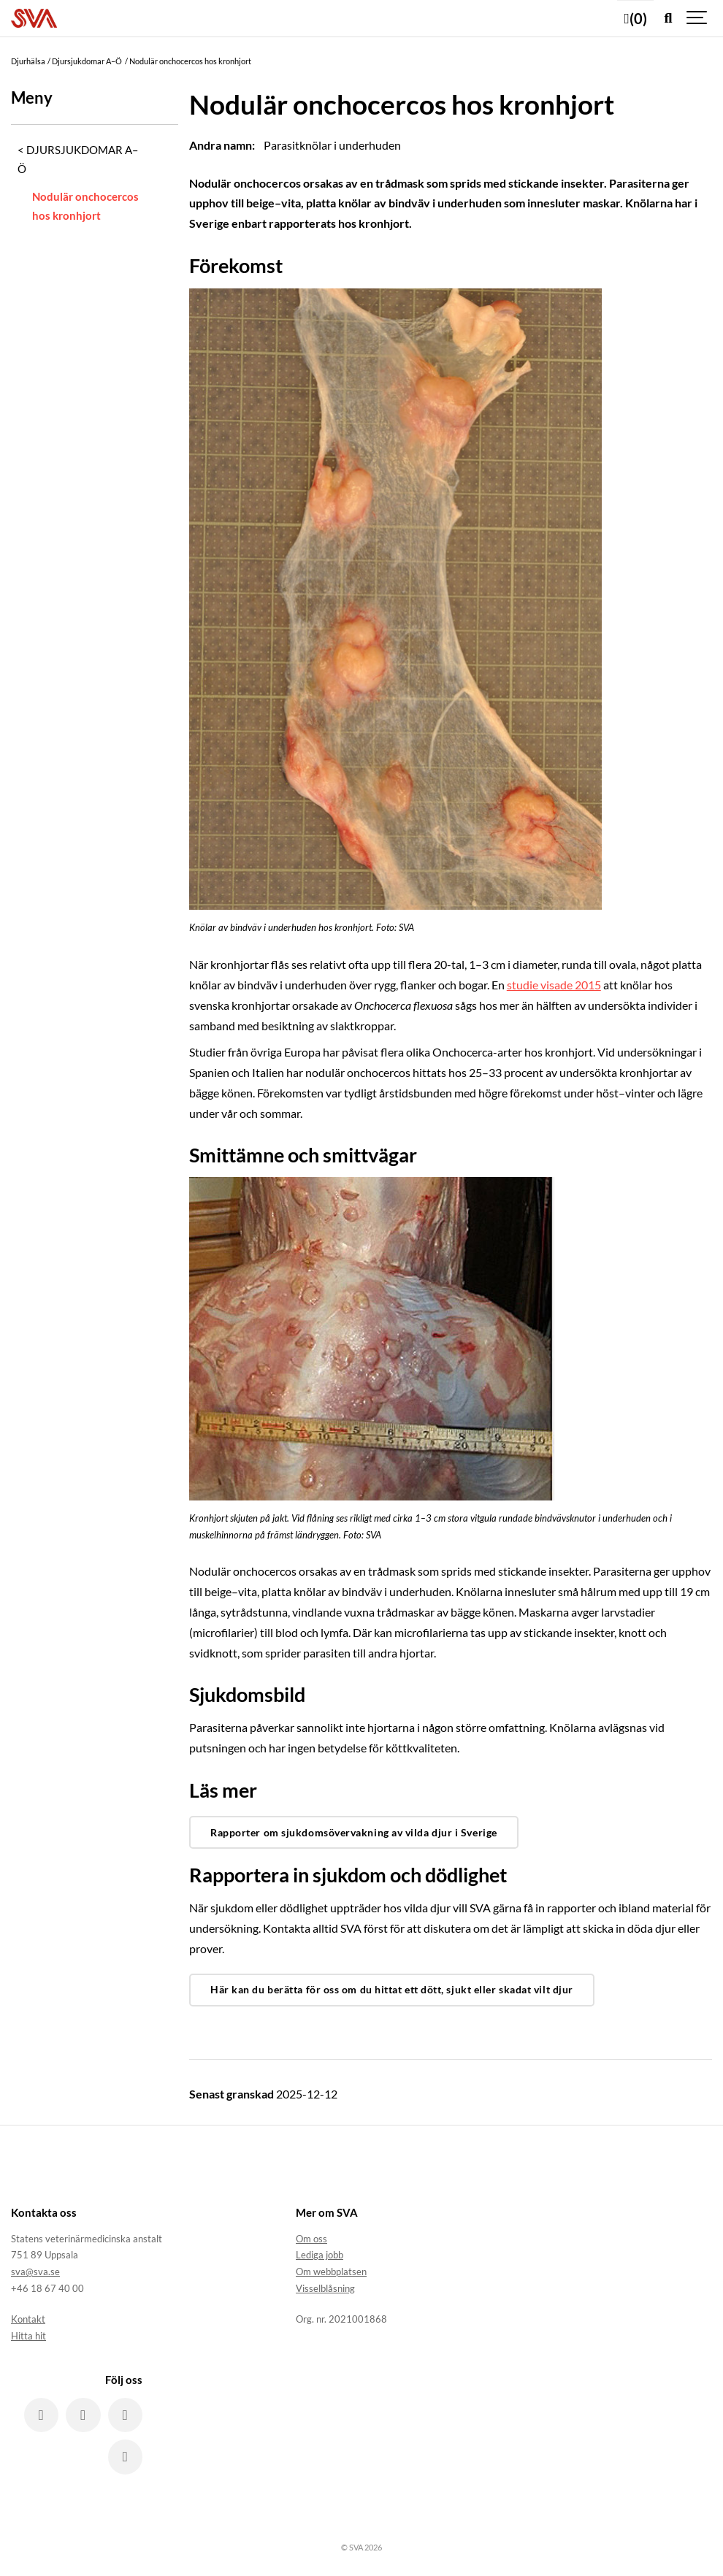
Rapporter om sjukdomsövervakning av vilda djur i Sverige (353, 1832)
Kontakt (28, 2319)
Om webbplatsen (331, 2271)
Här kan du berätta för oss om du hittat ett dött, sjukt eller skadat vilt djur (391, 1989)
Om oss (311, 2239)
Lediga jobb (319, 2255)
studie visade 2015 (554, 985)
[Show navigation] (697, 18)
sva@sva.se (35, 2271)
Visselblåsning (325, 2288)
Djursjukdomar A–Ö (78, 159)
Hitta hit (28, 2336)
